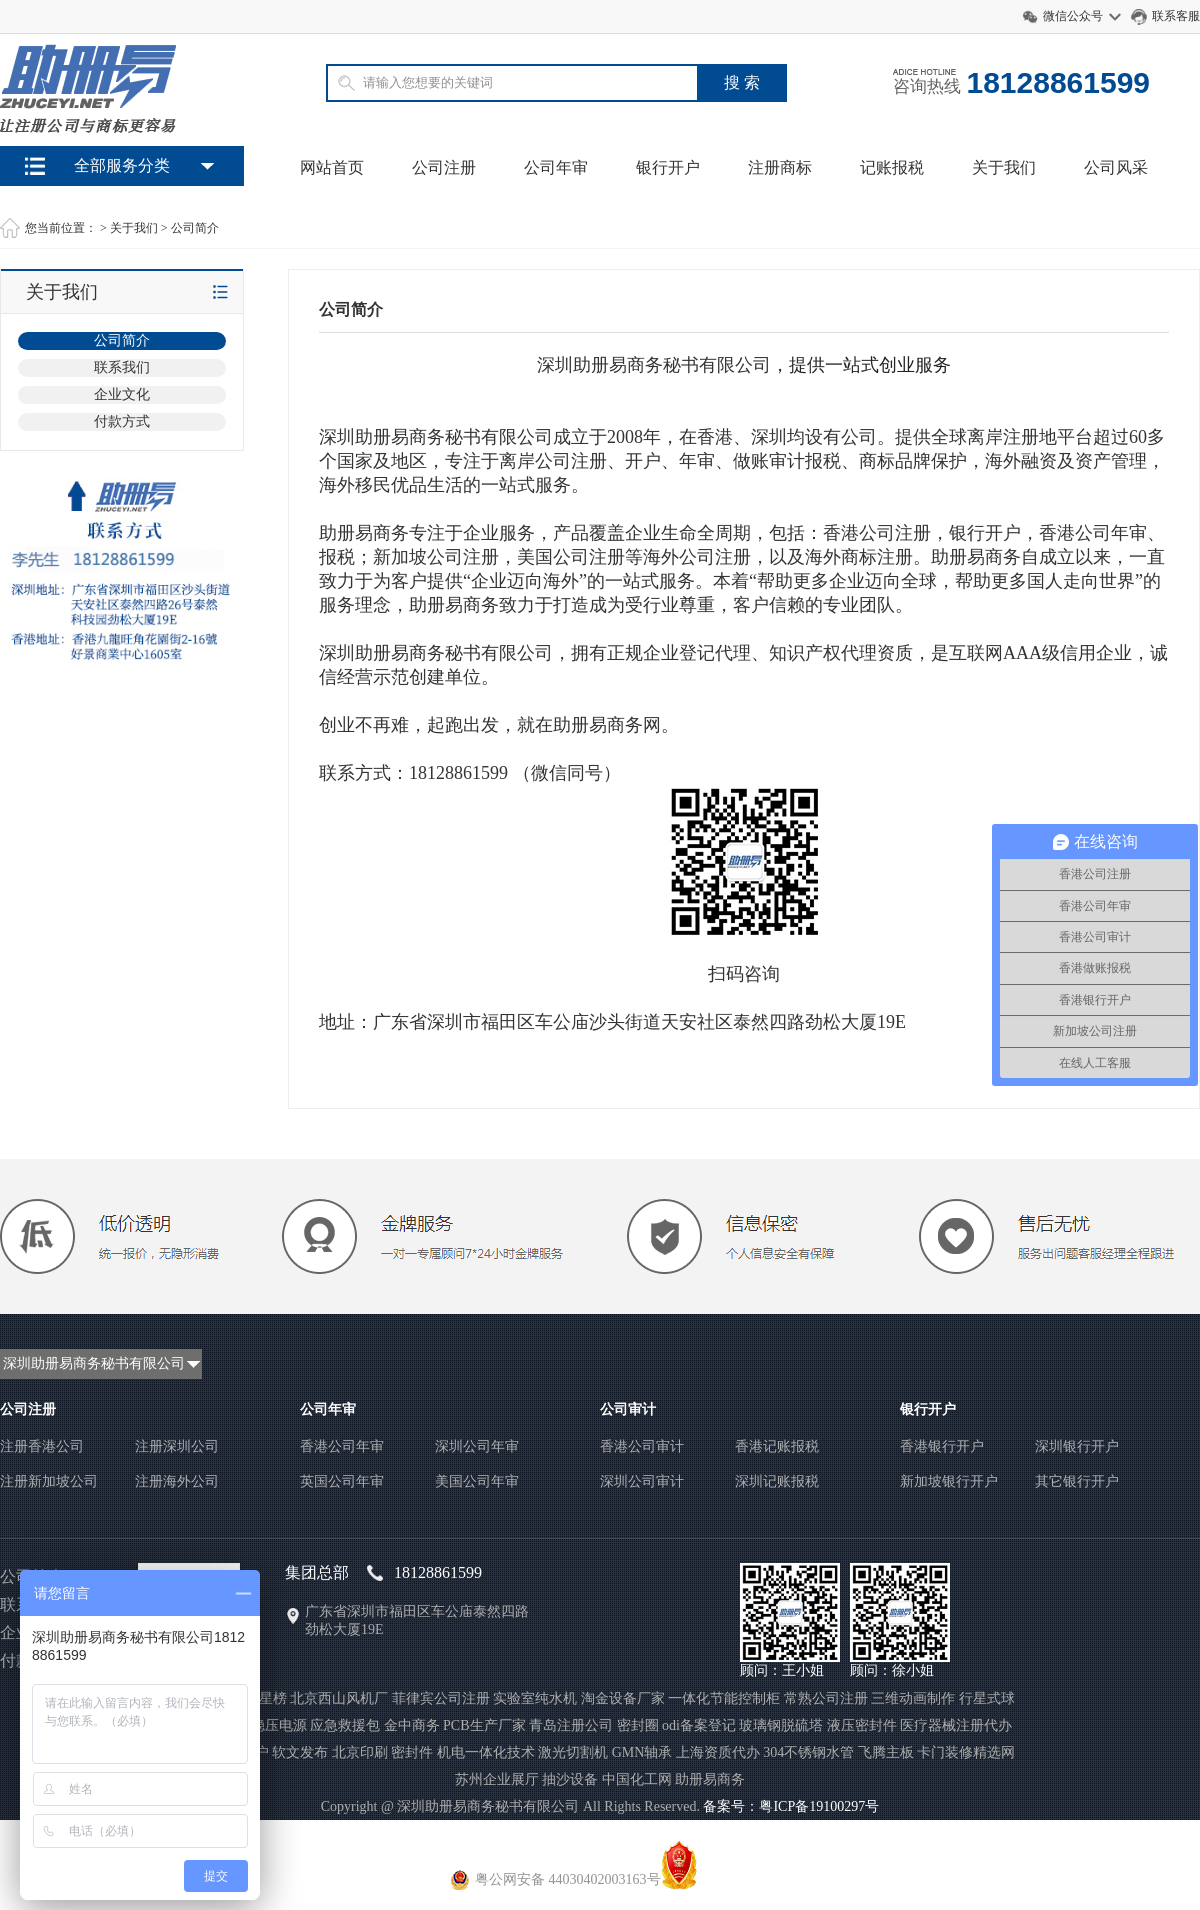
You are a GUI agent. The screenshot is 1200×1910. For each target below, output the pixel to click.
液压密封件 (862, 1725)
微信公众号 (1073, 16)
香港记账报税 (777, 1446)
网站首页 (332, 167)
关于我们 (1004, 167)
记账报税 (892, 167)
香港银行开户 (942, 1446)
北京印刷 (360, 1752)
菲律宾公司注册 (441, 1698)
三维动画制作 (913, 1698)
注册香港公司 (42, 1446)
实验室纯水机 (535, 1698)
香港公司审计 (642, 1446)
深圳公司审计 (642, 1481)
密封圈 (638, 1725)
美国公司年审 (477, 1481)
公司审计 (628, 1409)
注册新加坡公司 (49, 1481)
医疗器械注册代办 (956, 1725)
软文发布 (300, 1752)
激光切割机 (573, 1752)
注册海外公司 (177, 1481)
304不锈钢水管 (808, 1752)
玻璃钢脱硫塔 (781, 1725)
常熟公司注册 (826, 1698)
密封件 (412, 1752)
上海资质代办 (718, 1752)
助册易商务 (710, 1779)
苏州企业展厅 (497, 1779)
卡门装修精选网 (966, 1752)
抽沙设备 (570, 1779)
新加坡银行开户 (949, 1481)
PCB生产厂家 (484, 1725)
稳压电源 (279, 1725)
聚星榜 (266, 1698)
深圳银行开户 (1077, 1446)
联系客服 (1176, 16)
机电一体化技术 (486, 1752)
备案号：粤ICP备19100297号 (791, 1806)
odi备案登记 (699, 1725)
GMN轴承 (642, 1752)
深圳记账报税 (777, 1481)
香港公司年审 (342, 1446)
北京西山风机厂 (339, 1698)
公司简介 (195, 228)
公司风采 (1116, 167)
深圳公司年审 (477, 1446)
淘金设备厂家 (623, 1698)
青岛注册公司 (571, 1725)
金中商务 (412, 1725)
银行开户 (668, 167)
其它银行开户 (1077, 1481)
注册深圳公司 (177, 1446)
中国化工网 (637, 1779)
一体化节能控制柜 (724, 1698)
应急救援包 (345, 1725)
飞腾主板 (886, 1752)
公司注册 (444, 167)
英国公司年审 (342, 1481)
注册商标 (780, 167)
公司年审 (556, 167)
